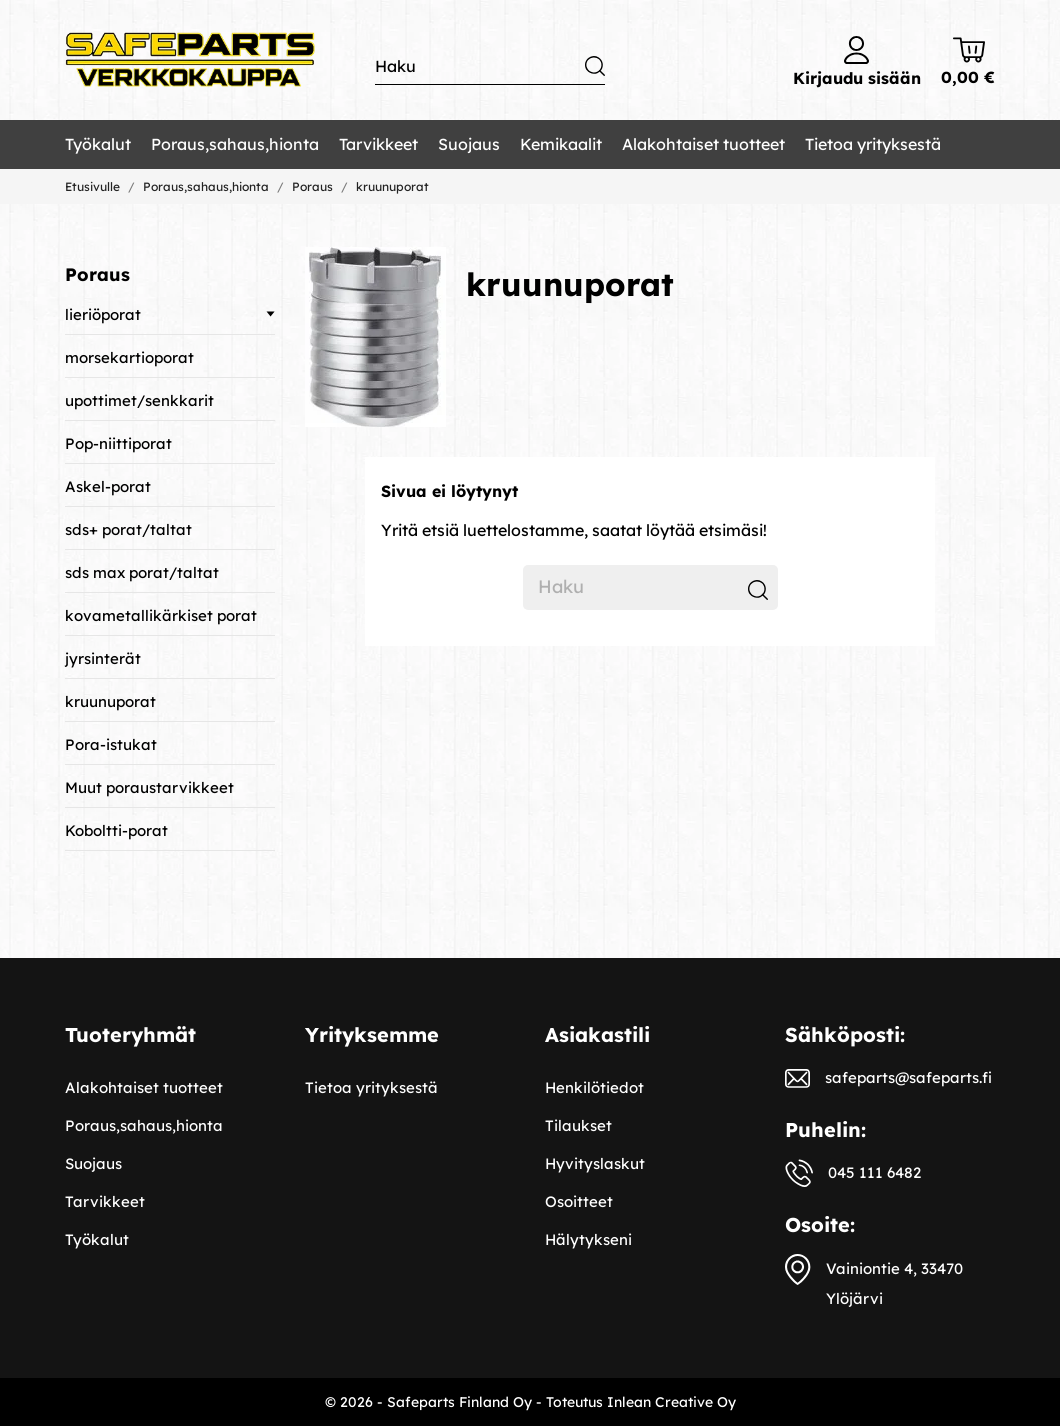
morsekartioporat (129, 357)
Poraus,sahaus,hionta (235, 144)
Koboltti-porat (116, 830)
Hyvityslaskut (595, 1163)
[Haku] (490, 66)
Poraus (97, 274)
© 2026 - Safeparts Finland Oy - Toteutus (466, 1402)
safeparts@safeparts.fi (908, 1077)
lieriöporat (103, 314)
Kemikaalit (561, 144)
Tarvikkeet (378, 144)
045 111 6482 (874, 1172)
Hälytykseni (588, 1239)
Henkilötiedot (594, 1087)
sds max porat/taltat (142, 572)
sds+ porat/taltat (128, 529)
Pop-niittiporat (118, 443)
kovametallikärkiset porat (161, 615)
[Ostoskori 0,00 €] (968, 61)
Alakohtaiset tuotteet (703, 144)
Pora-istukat (111, 744)
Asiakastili (597, 1034)
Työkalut (98, 144)
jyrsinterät (103, 658)
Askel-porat (108, 486)
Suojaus (469, 144)
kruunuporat (110, 701)
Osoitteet (579, 1201)
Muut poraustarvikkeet (149, 787)
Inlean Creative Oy (671, 1402)
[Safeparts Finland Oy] (190, 61)
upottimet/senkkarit (139, 400)
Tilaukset (578, 1125)
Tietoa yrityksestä (873, 144)
